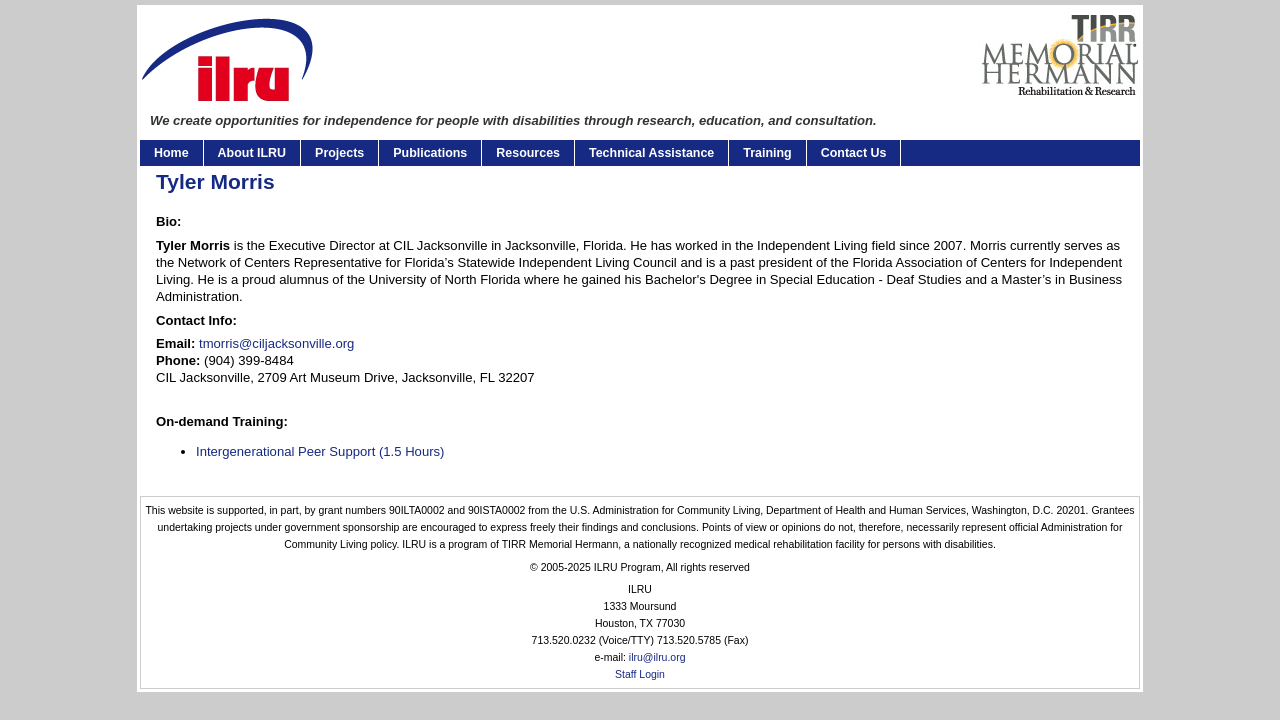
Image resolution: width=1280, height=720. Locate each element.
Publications (430, 153)
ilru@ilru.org (657, 657)
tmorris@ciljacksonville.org (276, 343)
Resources (528, 153)
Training (767, 153)
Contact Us (854, 153)
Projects (339, 153)
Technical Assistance (651, 153)
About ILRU (252, 153)
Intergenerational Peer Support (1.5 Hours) (320, 451)
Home (171, 153)
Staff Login (640, 674)
